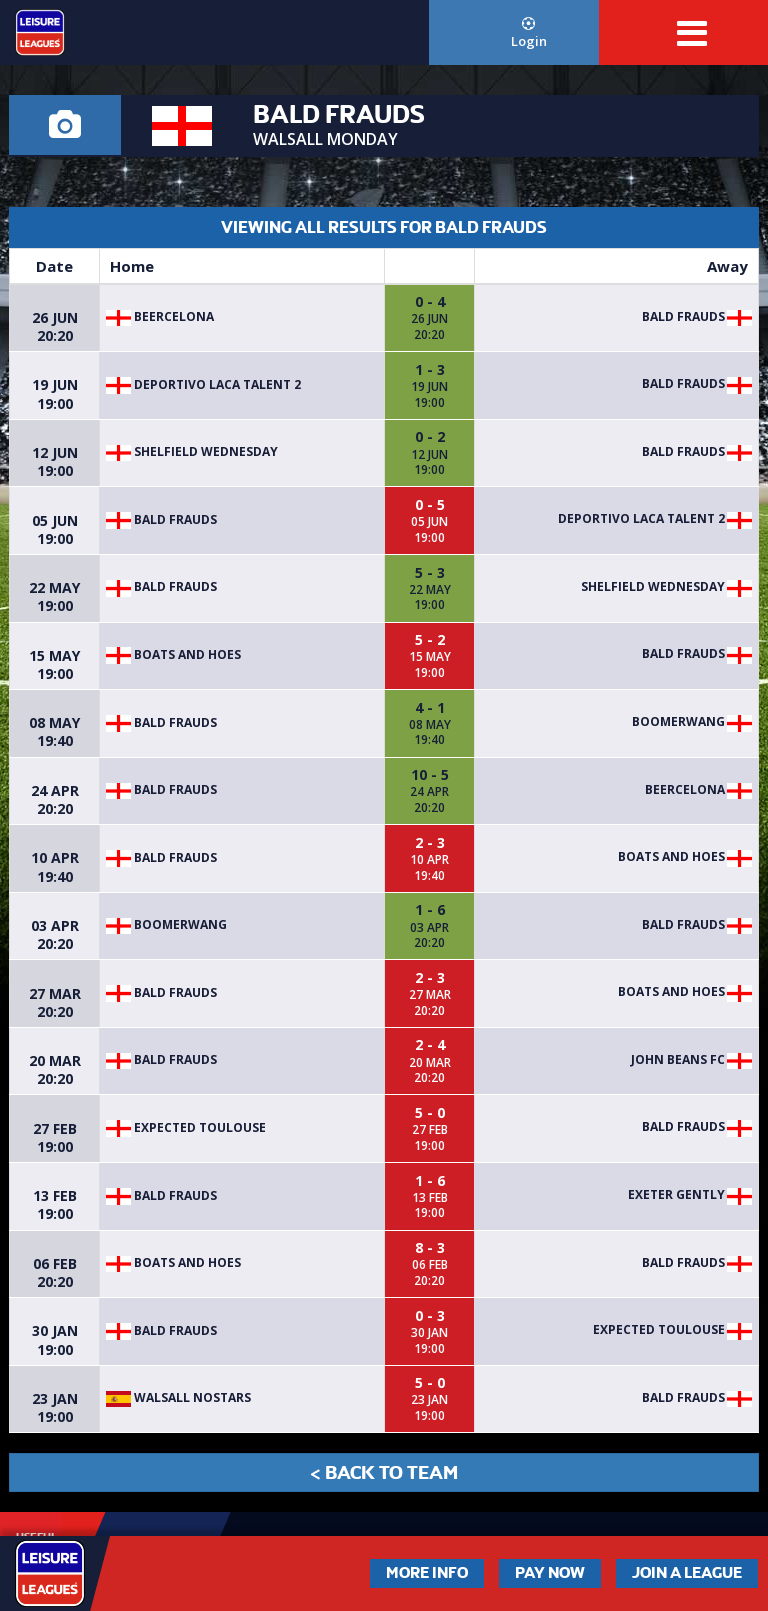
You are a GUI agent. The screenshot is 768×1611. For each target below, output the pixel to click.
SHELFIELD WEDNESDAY (192, 451)
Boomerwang (678, 721)
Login (528, 33)
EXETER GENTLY (676, 1194)
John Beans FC (678, 1059)
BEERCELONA (160, 316)
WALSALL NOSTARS (178, 1397)
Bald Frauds (683, 316)
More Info (427, 1573)
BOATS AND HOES (173, 654)
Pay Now (550, 1573)
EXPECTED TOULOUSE (186, 1127)
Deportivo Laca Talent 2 (203, 384)
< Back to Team (384, 1472)
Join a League (687, 1573)
